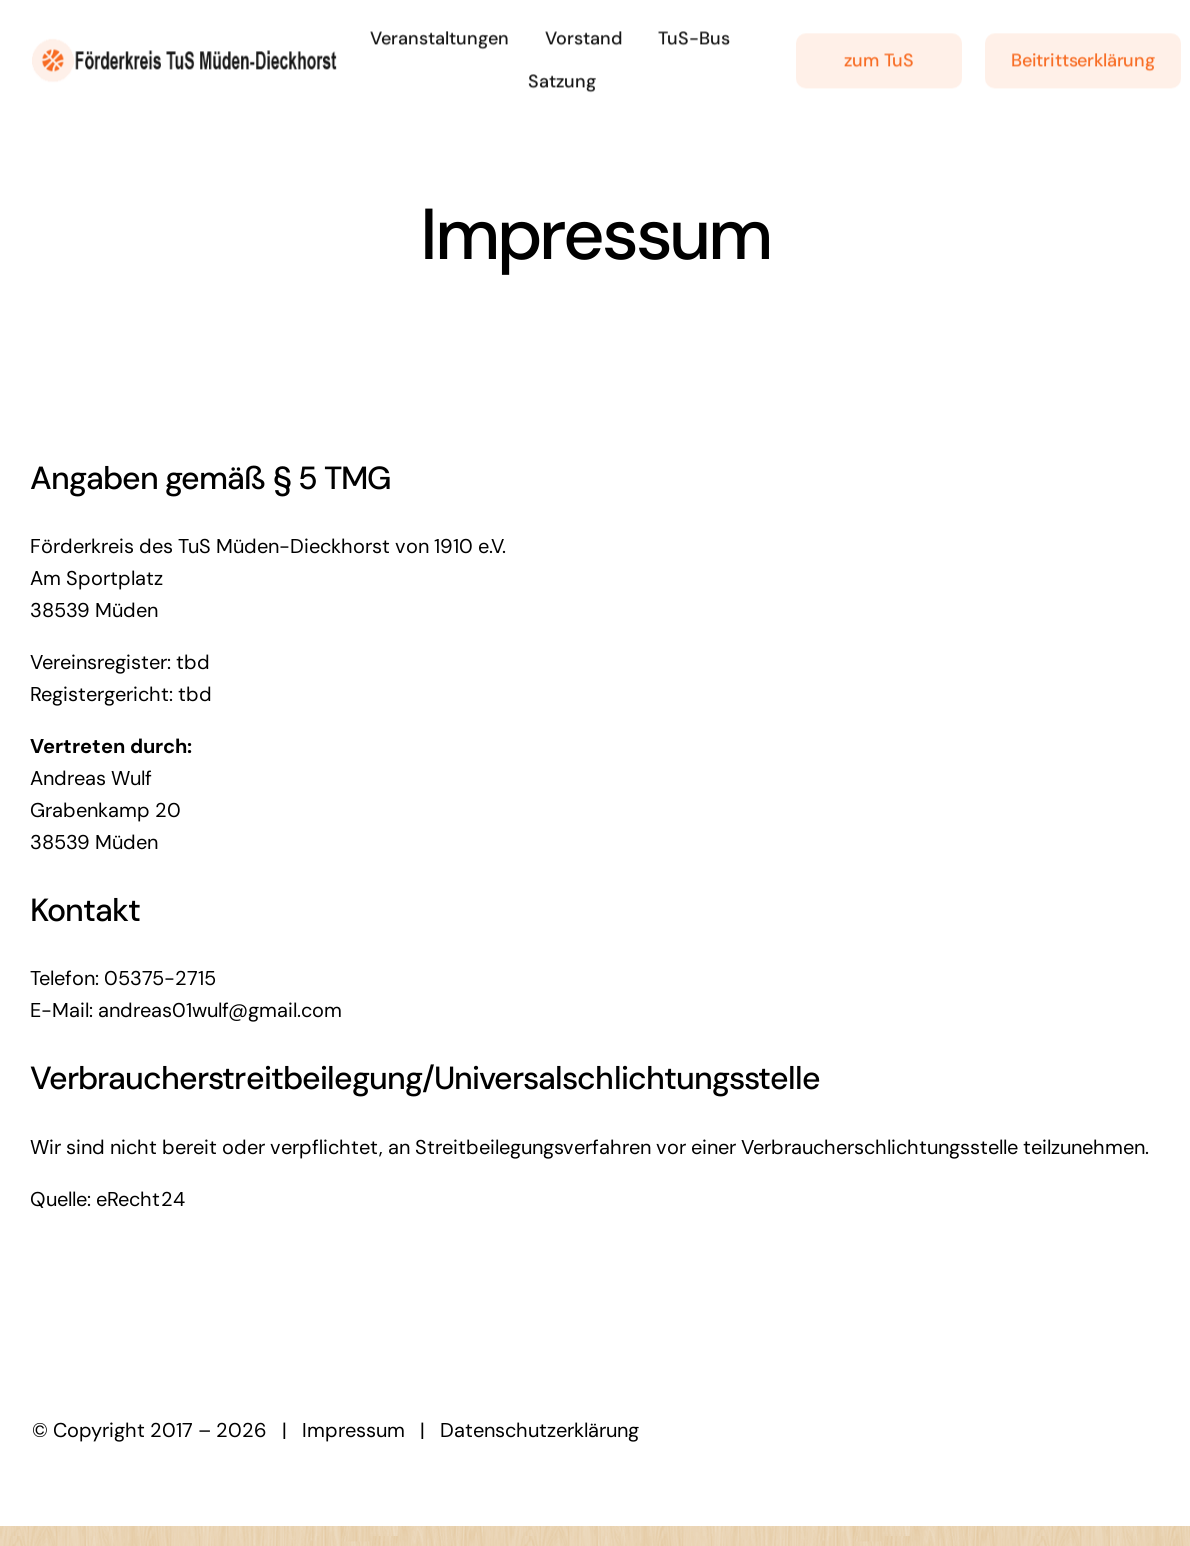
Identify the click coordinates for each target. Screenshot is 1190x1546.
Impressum (353, 1430)
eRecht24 (140, 1199)
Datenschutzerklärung (539, 1430)
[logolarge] (184, 46)
